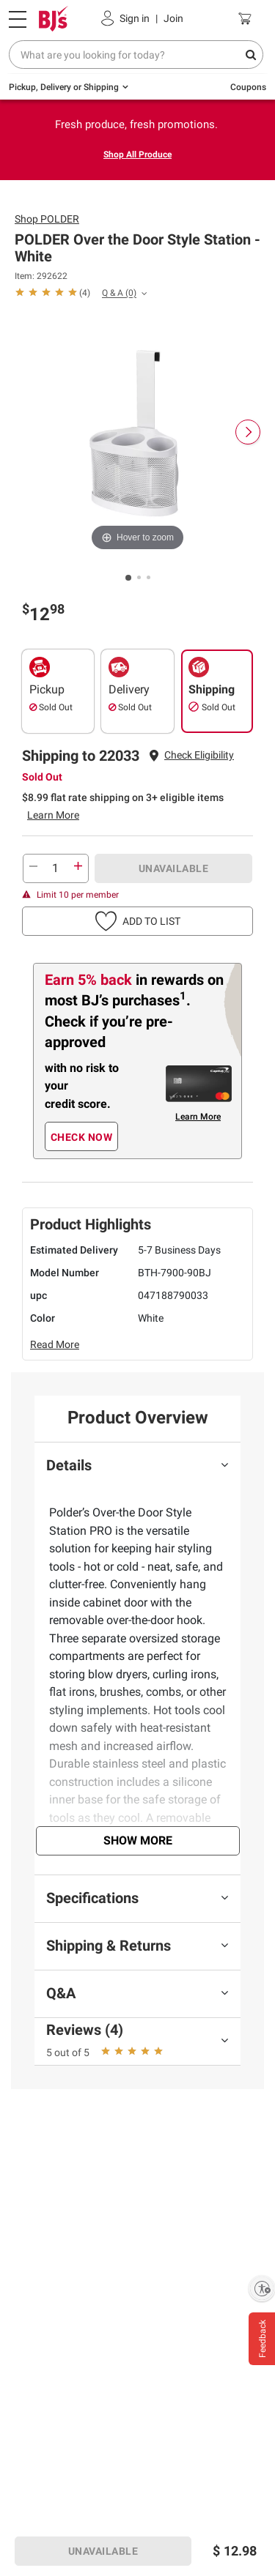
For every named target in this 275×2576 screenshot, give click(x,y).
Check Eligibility (199, 755)
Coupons (248, 87)
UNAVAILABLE (174, 868)
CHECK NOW (82, 1137)
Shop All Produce (137, 154)
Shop (47, 219)
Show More (137, 1840)
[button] (199, 755)
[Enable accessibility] (262, 2288)
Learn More (53, 815)
